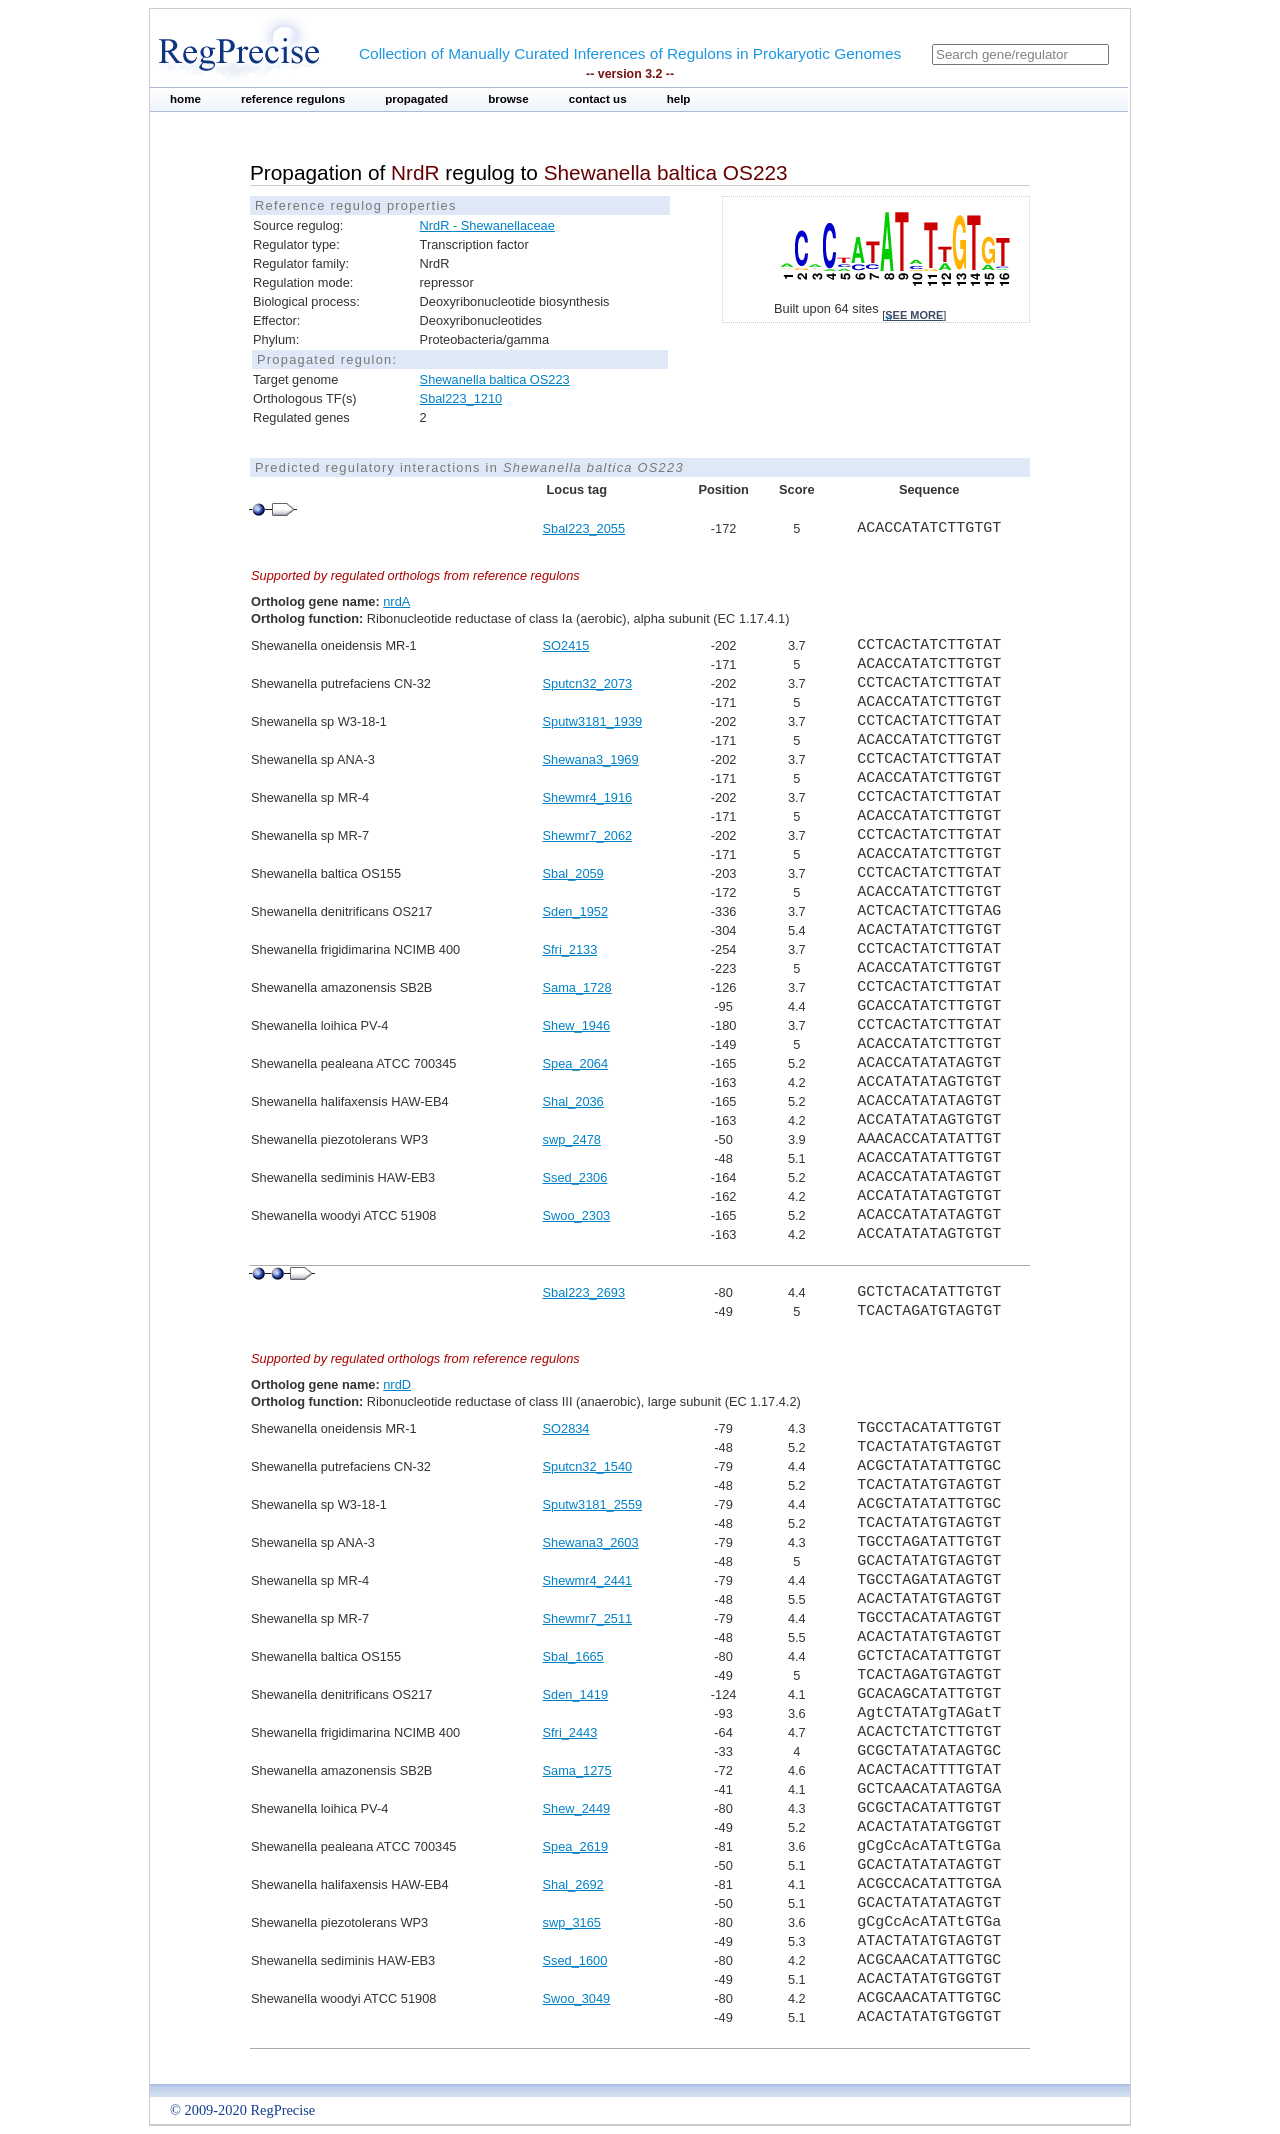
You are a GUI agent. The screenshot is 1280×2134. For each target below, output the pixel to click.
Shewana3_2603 (591, 1542)
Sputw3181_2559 (593, 1504)
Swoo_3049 (577, 1998)
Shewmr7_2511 (588, 1618)
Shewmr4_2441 (588, 1580)
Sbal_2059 (573, 873)
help (679, 99)
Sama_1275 (577, 1770)
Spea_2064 (575, 1063)
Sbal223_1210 (461, 398)
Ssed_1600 (575, 1960)
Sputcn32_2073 (588, 683)
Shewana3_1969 (591, 759)
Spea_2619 (575, 1846)
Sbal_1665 (573, 1656)
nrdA (396, 601)
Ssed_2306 (575, 1177)
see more (914, 315)
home (185, 99)
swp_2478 (572, 1139)
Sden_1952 (575, 911)
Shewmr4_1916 (588, 797)
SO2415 (566, 645)
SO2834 (566, 1428)
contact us (598, 99)
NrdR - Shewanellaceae (487, 225)
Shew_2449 (577, 1808)
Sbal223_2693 (584, 1292)
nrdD (397, 1384)
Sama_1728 (577, 987)
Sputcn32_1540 (588, 1466)
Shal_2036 (573, 1101)
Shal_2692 (573, 1884)
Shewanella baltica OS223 (495, 379)
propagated (416, 99)
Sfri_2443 (570, 1732)
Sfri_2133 (570, 949)
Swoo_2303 (577, 1215)
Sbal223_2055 (584, 528)
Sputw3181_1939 (593, 721)
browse (508, 99)
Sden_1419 (575, 1694)
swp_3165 (572, 1922)
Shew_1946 (577, 1025)
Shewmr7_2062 (588, 835)
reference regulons (293, 99)
